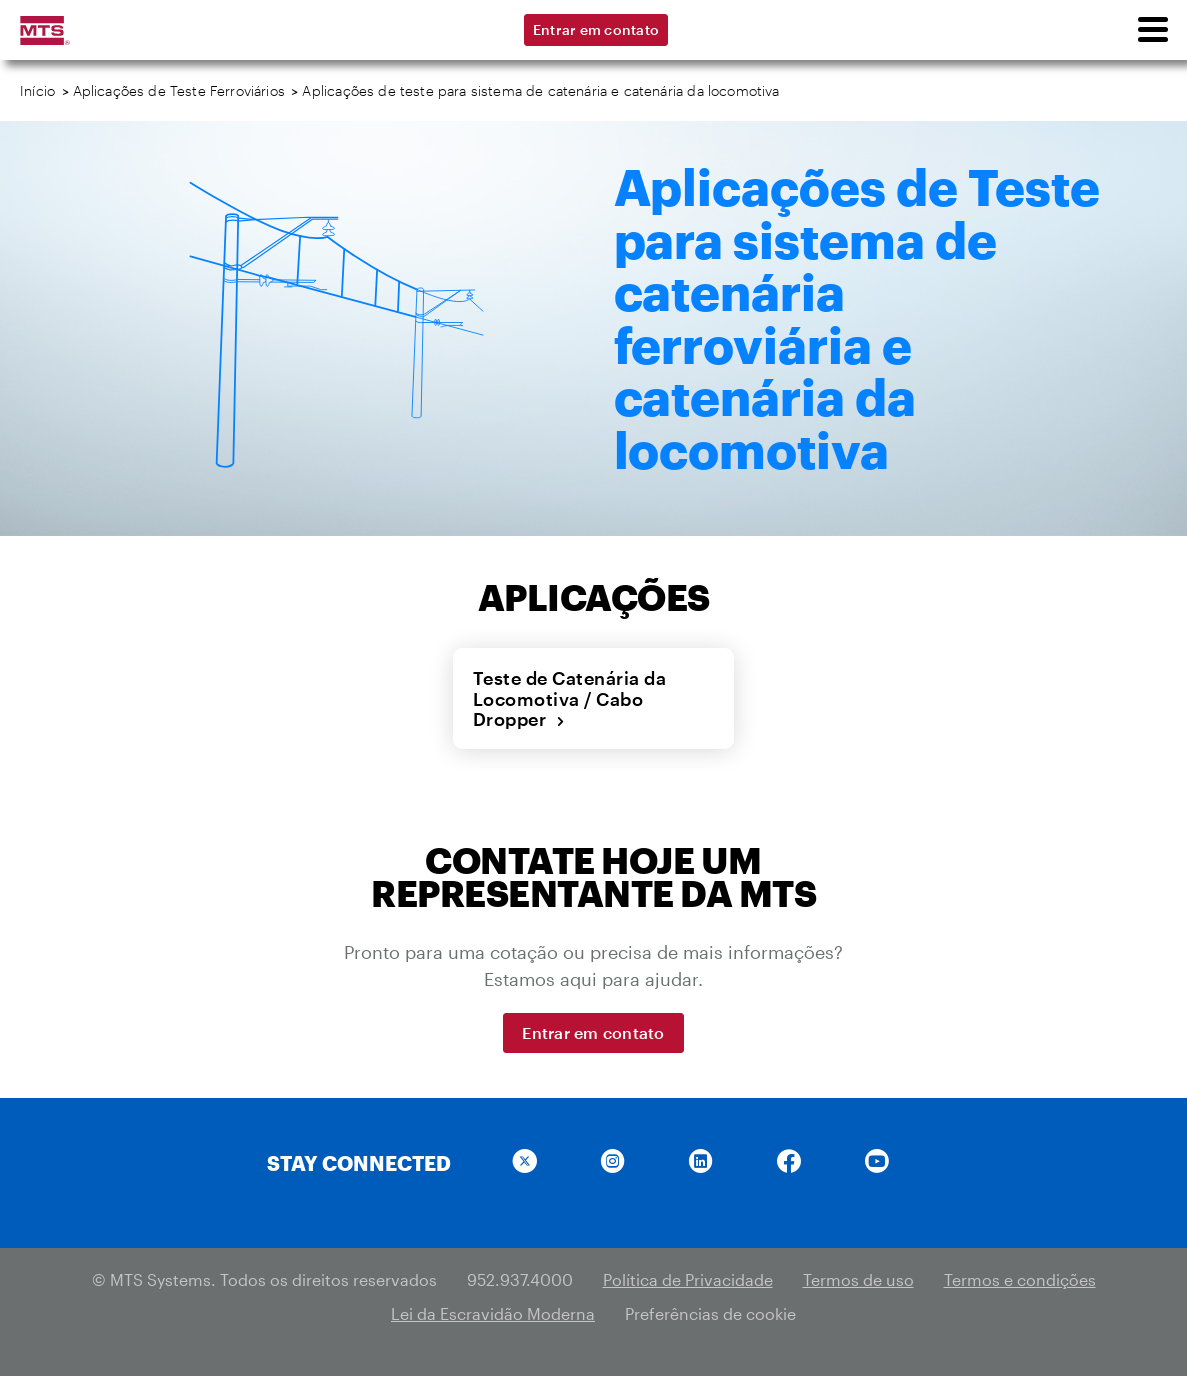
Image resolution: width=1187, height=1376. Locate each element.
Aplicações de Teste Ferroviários (179, 90)
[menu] (1152, 30)
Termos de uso (858, 1279)
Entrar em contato (596, 29)
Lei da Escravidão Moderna (493, 1313)
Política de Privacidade (688, 1279)
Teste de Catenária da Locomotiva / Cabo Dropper (570, 698)
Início (37, 90)
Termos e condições (1020, 1279)
